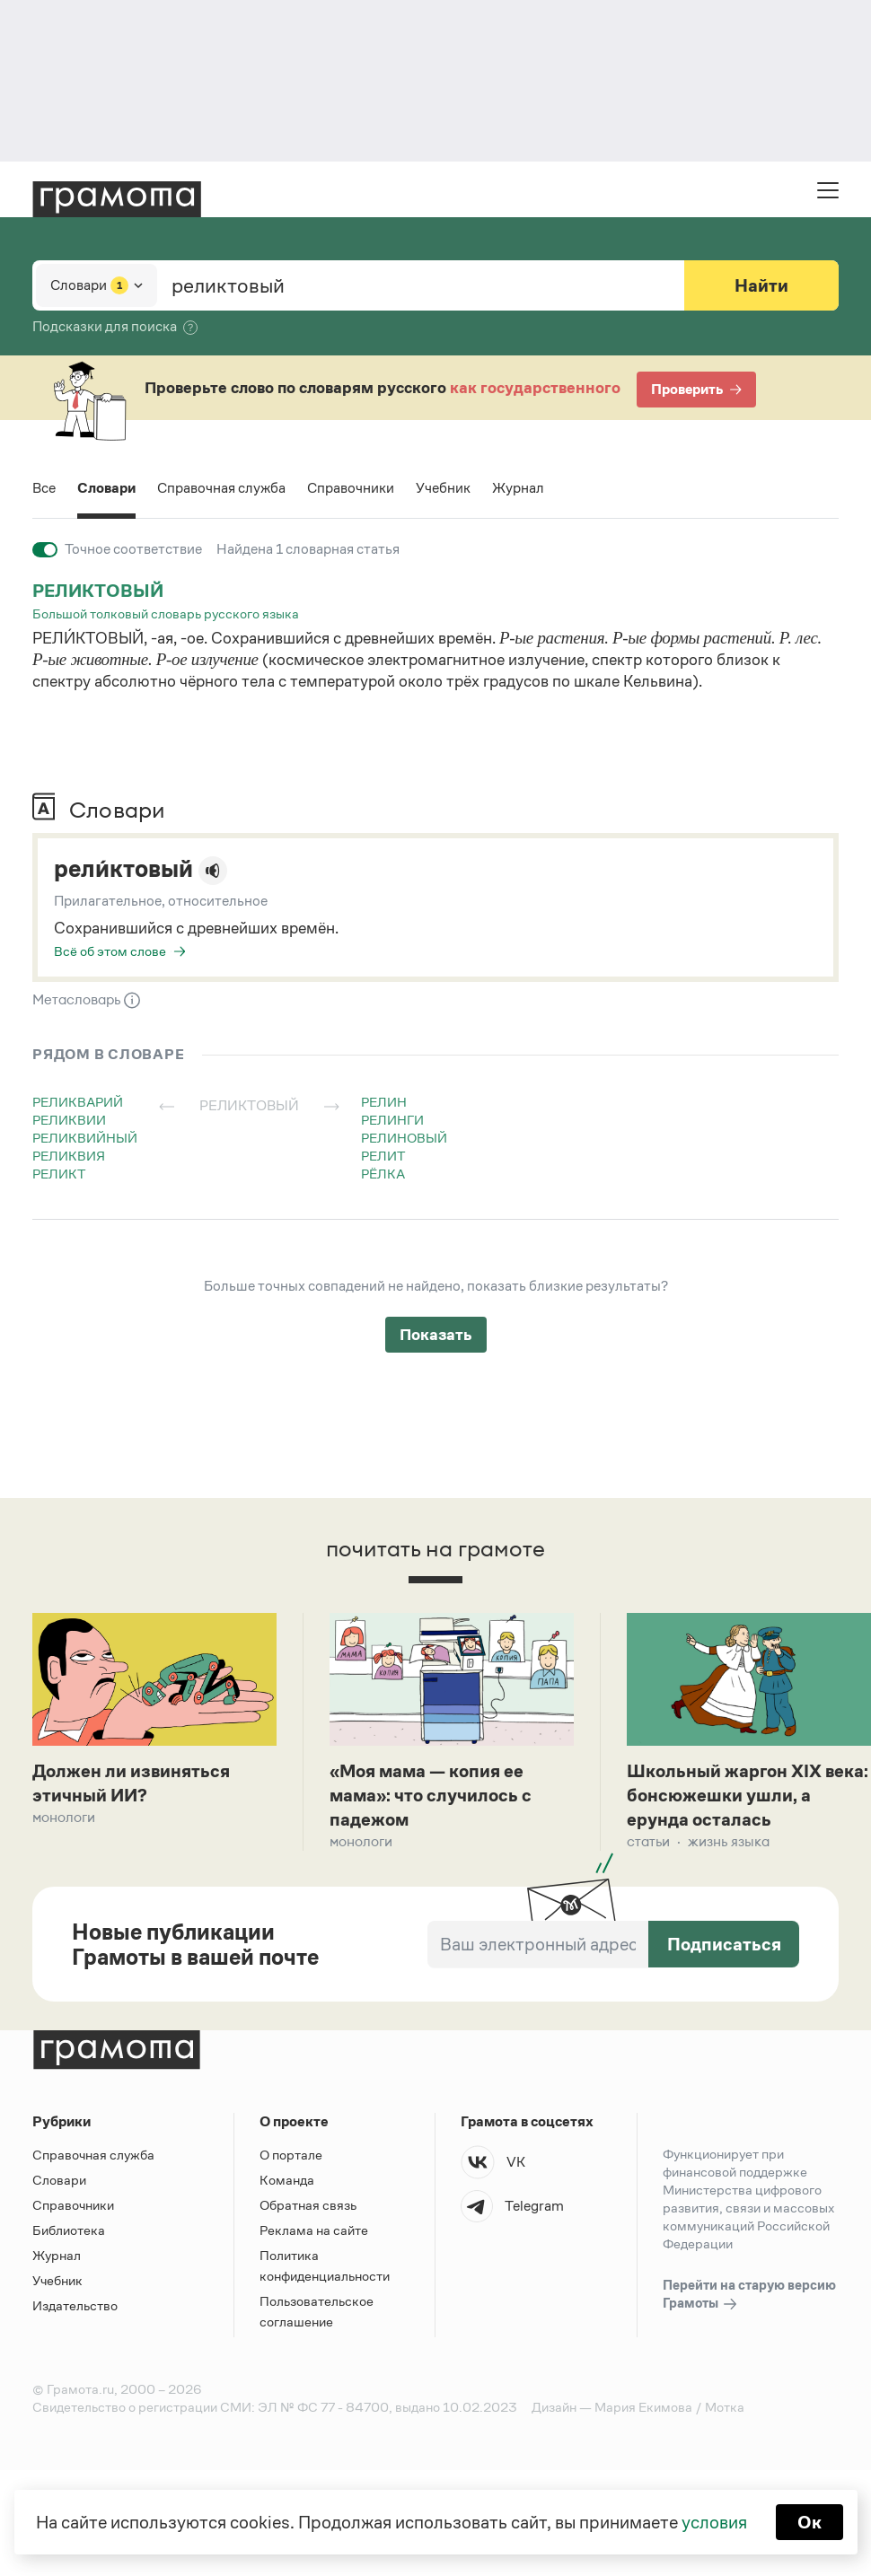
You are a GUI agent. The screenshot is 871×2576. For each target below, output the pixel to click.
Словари (106, 487)
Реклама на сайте (314, 2230)
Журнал (518, 487)
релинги (392, 1119)
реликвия (68, 1155)
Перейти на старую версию (749, 2295)
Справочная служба (221, 487)
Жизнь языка (729, 1841)
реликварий (77, 1101)
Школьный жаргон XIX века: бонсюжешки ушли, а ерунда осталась (747, 1795)
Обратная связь (308, 2204)
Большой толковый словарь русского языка (165, 613)
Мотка (724, 2406)
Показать (436, 1335)
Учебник (443, 487)
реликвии (69, 1119)
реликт (58, 1173)
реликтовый (97, 590)
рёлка (383, 1173)
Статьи (648, 1841)
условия (714, 2522)
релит (383, 1155)
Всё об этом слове (110, 951)
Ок (809, 2522)
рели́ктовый (123, 868)
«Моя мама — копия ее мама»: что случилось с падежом (431, 1795)
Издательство (75, 2305)
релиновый (404, 1137)
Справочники (350, 487)
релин (384, 1101)
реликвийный (84, 1137)
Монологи (63, 1817)
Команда (287, 2179)
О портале (291, 2154)
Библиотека (68, 2230)
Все (44, 487)
